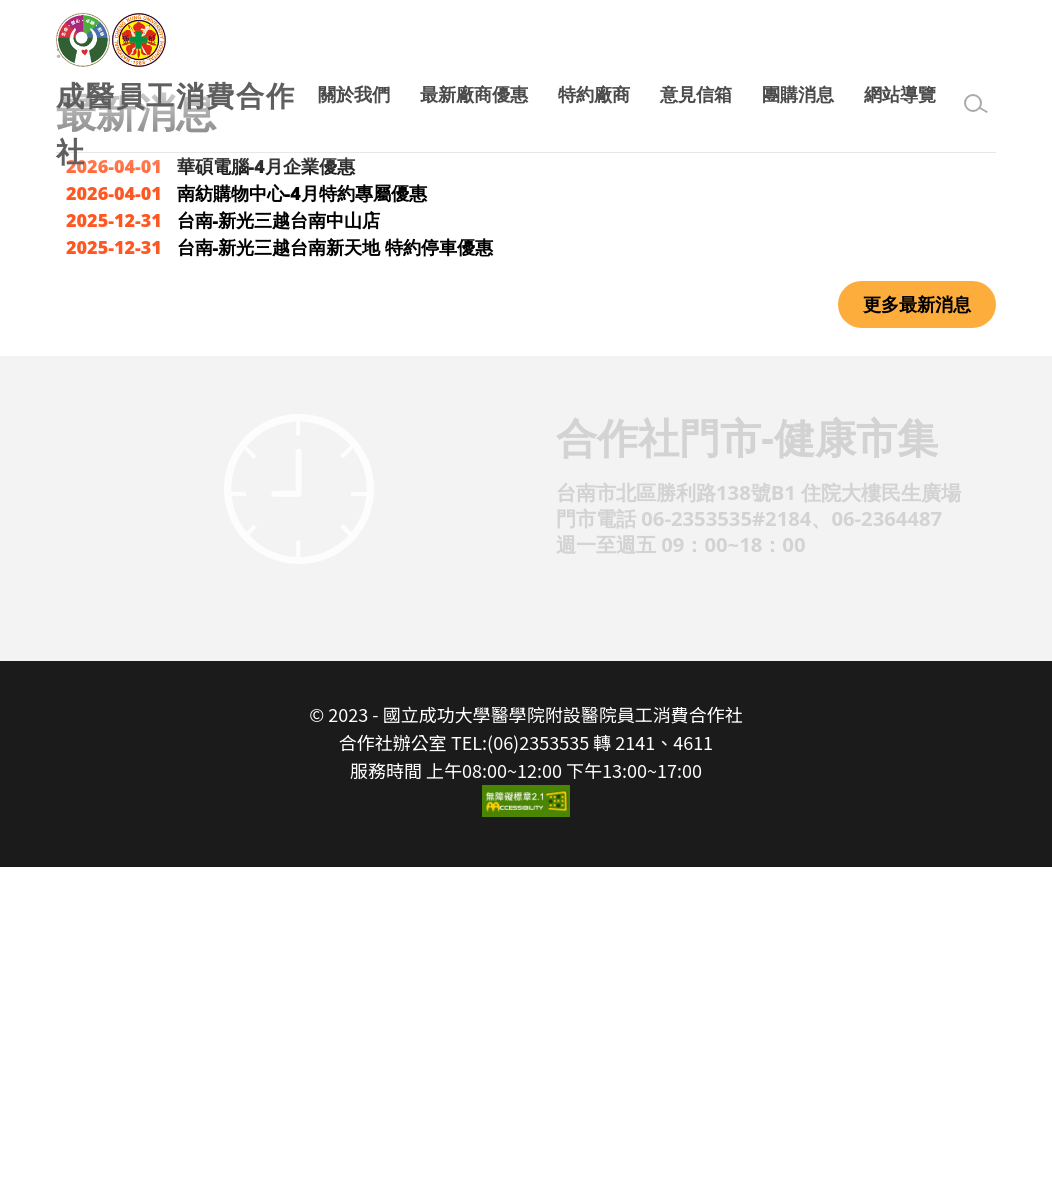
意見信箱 (696, 94)
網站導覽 (900, 94)
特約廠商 (594, 94)
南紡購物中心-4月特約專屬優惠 (302, 517)
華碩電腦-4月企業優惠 (266, 490)
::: (64, 375)
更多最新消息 (917, 628)
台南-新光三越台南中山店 (279, 544)
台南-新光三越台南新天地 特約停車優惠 (335, 571)
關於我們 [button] (354, 94)
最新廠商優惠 (474, 94)
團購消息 (798, 94)
